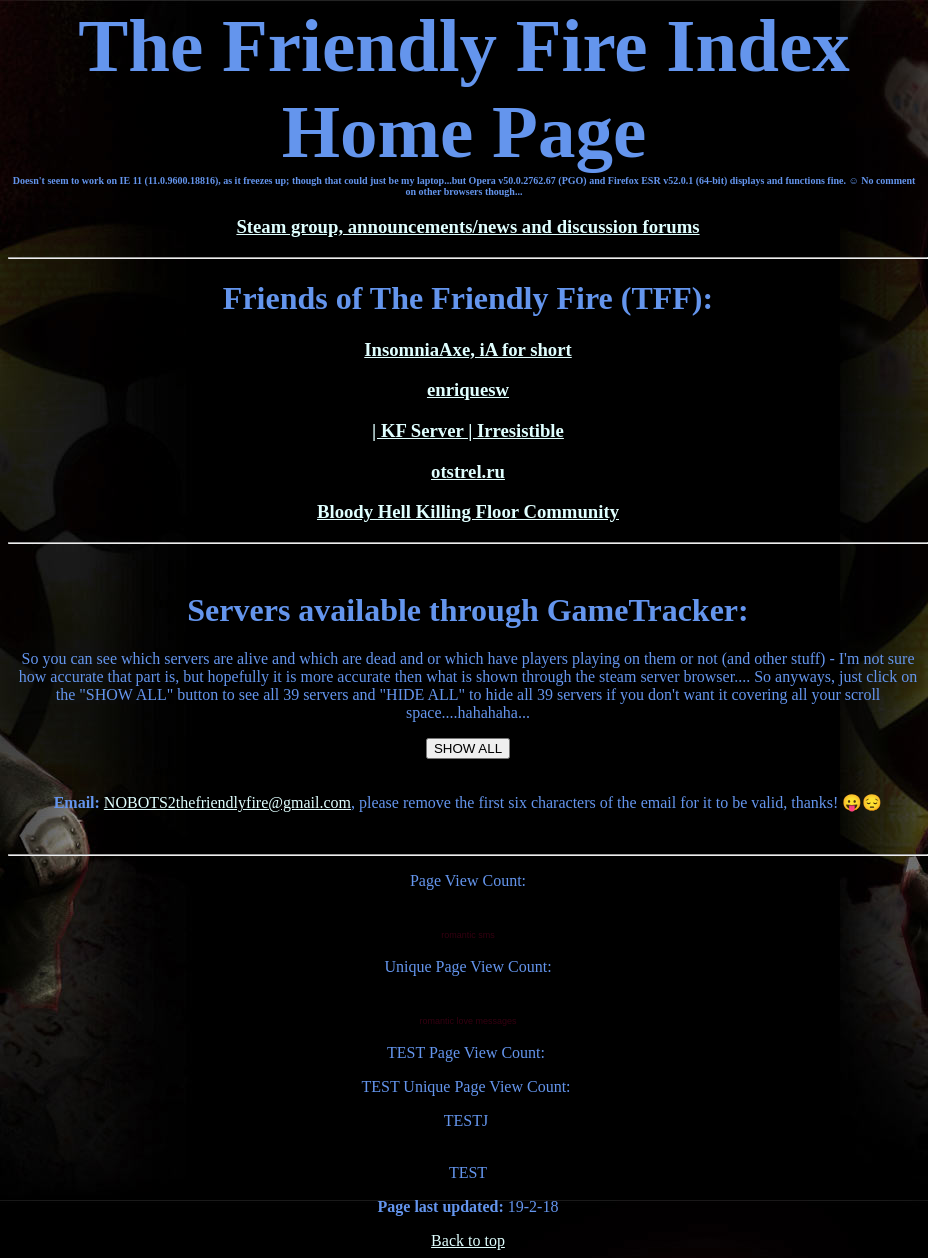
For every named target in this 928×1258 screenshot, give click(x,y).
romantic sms (468, 935)
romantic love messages (467, 1021)
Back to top (468, 1240)
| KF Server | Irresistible (468, 430)
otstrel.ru (468, 471)
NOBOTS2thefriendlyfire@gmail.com (227, 802)
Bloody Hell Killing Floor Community (468, 511)
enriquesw (468, 389)
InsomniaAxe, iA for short (467, 349)
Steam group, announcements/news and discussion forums (467, 226)
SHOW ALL (468, 748)
